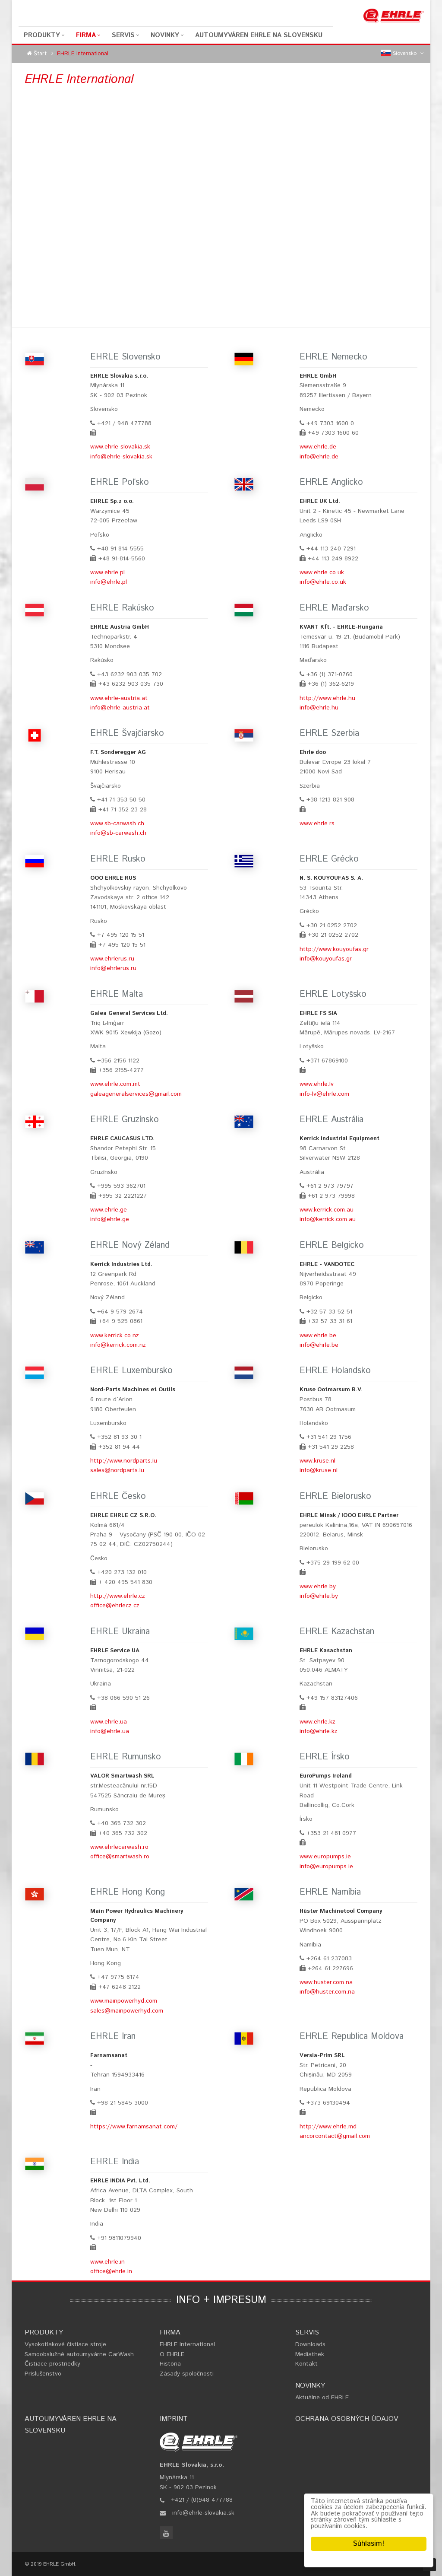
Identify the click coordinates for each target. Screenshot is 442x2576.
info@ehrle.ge (109, 1219)
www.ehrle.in (107, 2262)
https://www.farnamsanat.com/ (133, 2126)
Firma (86, 35)
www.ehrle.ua (108, 1721)
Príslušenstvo (43, 2373)
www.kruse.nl (317, 1461)
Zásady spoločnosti (187, 2373)
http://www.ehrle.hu (327, 698)
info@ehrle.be (319, 1345)
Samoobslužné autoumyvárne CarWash (79, 2354)
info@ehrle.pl (108, 582)
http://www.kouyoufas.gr (334, 949)
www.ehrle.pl (107, 572)
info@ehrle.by (319, 1596)
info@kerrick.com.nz (118, 1345)
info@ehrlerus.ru (113, 968)
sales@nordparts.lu (117, 1470)
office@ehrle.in (111, 2271)
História (170, 2364)
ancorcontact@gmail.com (335, 2136)
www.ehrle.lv (317, 1084)
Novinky (165, 35)
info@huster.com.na (327, 1992)
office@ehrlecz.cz (114, 1605)
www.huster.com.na (326, 1982)
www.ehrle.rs (317, 823)
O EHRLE (172, 2354)
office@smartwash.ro (119, 1856)
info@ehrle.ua (109, 1731)
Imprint (174, 2419)
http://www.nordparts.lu (123, 1461)
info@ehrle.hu (319, 707)
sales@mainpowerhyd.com (126, 2011)
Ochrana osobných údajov (346, 2419)
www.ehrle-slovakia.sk (120, 446)
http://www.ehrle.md (328, 2126)
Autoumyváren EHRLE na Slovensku (258, 35)
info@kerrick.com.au (328, 1219)
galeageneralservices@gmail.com (136, 1094)
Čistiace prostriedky (52, 2364)
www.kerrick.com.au (327, 1209)
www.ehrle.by (318, 1586)
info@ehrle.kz (319, 1731)
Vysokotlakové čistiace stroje (65, 2344)
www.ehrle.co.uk (322, 572)
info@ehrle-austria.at (120, 707)
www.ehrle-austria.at (119, 698)
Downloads (310, 2344)
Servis (123, 35)
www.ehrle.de (318, 446)
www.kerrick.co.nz (114, 1335)
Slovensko (402, 53)
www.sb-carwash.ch (117, 823)
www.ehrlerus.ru (112, 958)
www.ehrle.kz (317, 1721)
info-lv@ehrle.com (324, 1094)
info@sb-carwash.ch (118, 833)
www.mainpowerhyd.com (123, 2001)
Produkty (42, 35)
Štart (40, 54)
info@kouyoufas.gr (326, 958)
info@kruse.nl (319, 1470)
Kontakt (306, 2364)
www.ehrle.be (318, 1335)
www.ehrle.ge (108, 1209)
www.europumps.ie (325, 1856)
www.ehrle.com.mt (115, 1084)
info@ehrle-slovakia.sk (121, 456)
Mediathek (309, 2354)
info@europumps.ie (326, 1866)
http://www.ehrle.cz (117, 1596)
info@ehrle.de (319, 456)
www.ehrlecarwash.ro (119, 1847)
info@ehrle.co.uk (323, 582)
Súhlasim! (368, 2543)
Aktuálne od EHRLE (322, 2397)
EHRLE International (187, 2344)
